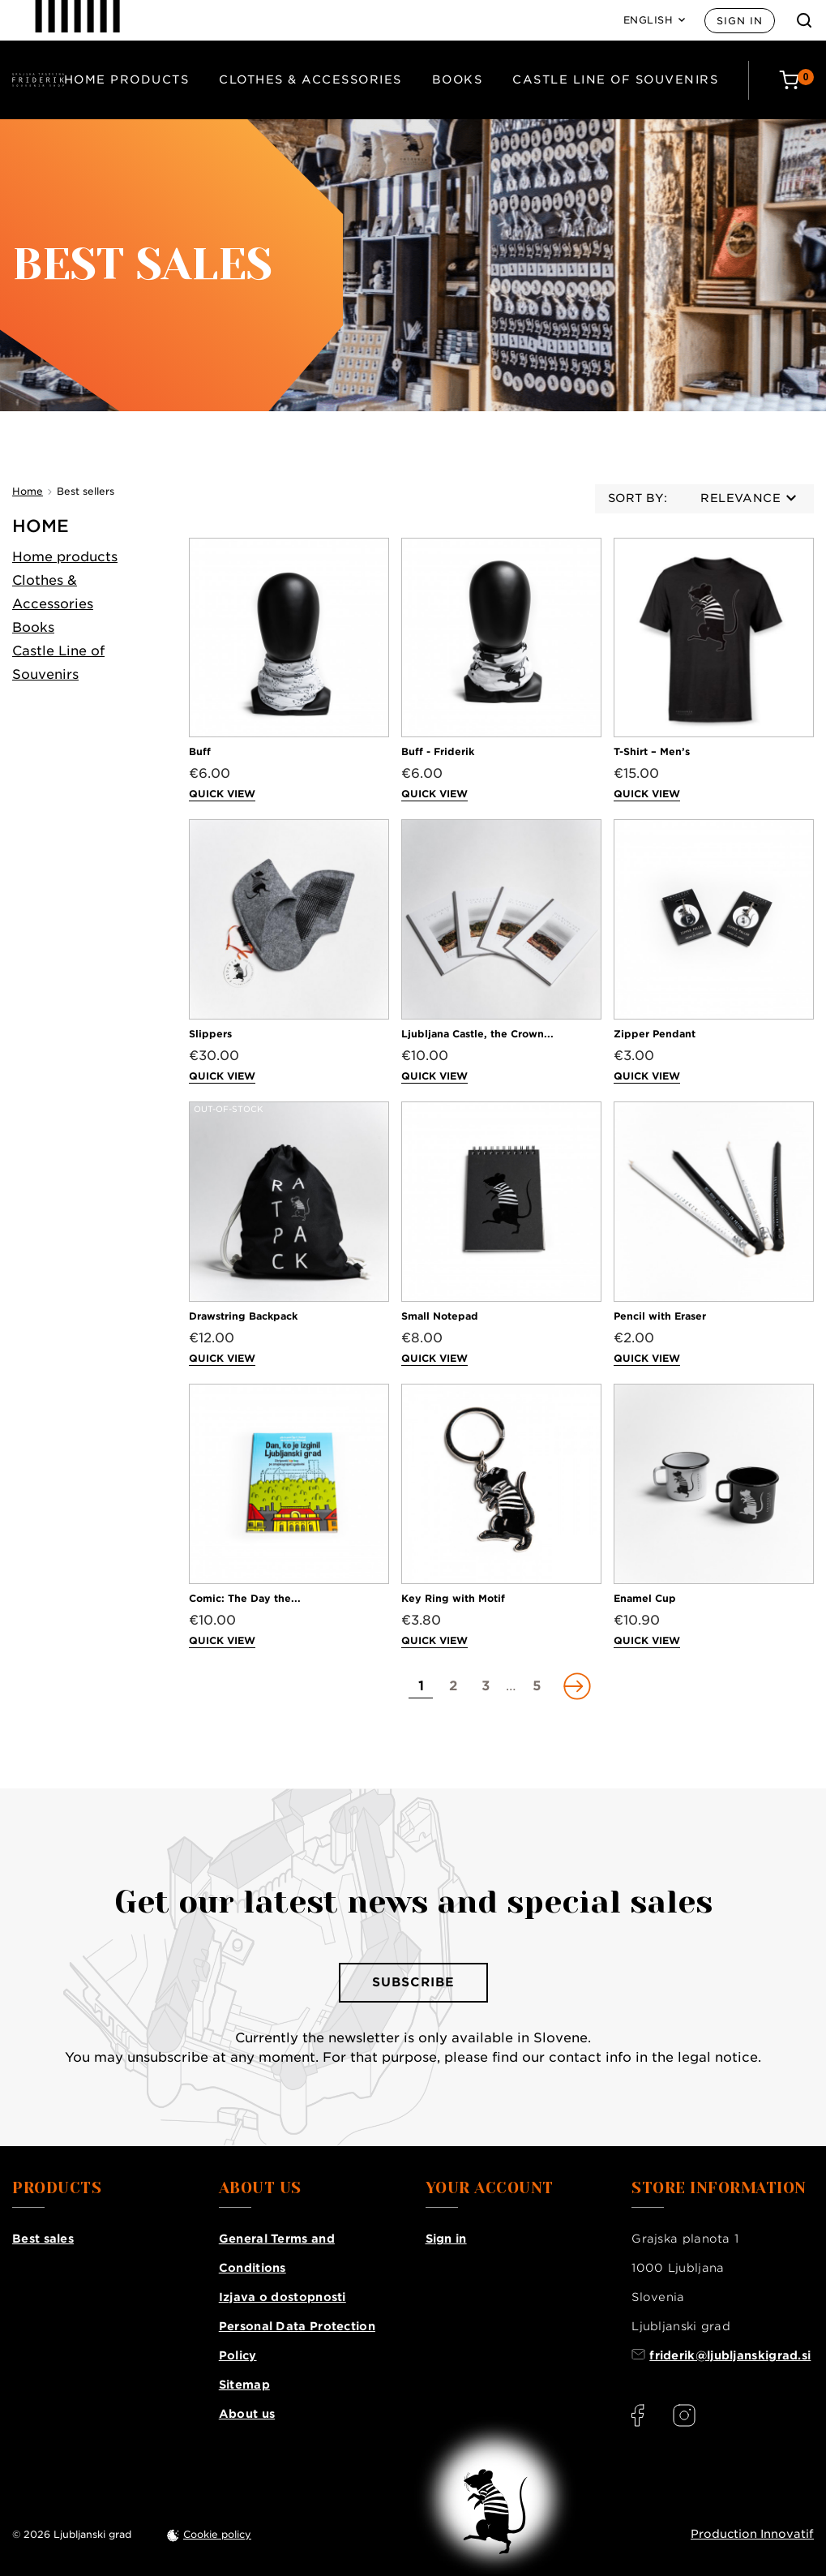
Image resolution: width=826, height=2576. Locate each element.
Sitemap (244, 2384)
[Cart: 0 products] (796, 80)
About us (247, 2413)
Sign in (740, 21)
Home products (127, 79)
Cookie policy (217, 2534)
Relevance (748, 498)
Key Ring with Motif (453, 1598)
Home (40, 526)
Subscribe (413, 1982)
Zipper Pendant (654, 1034)
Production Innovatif (752, 2533)
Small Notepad (439, 1316)
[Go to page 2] (453, 1686)
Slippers (210, 1034)
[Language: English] (654, 20)
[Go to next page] (575, 1686)
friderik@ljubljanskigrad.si (730, 2355)
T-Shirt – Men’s (652, 751)
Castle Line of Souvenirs (615, 79)
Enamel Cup (645, 1598)
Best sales (43, 2238)
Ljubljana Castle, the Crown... (477, 1034)
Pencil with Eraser (660, 1316)
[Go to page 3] (485, 1686)
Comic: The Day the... (245, 1598)
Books (457, 79)
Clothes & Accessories (310, 79)
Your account (490, 2188)
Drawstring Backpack (243, 1316)
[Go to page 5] (536, 1686)
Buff (200, 751)
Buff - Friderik (437, 751)
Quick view (222, 794)
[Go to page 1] (421, 1686)
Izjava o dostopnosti (282, 2296)
